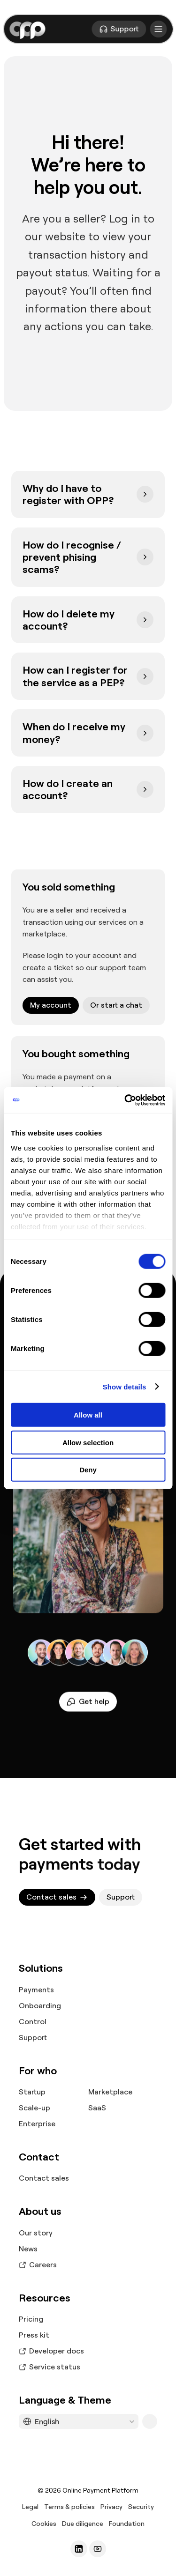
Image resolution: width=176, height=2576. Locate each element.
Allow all (88, 1415)
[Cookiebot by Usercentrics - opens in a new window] (125, 1100)
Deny (88, 1470)
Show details (124, 1386)
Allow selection (88, 1442)
